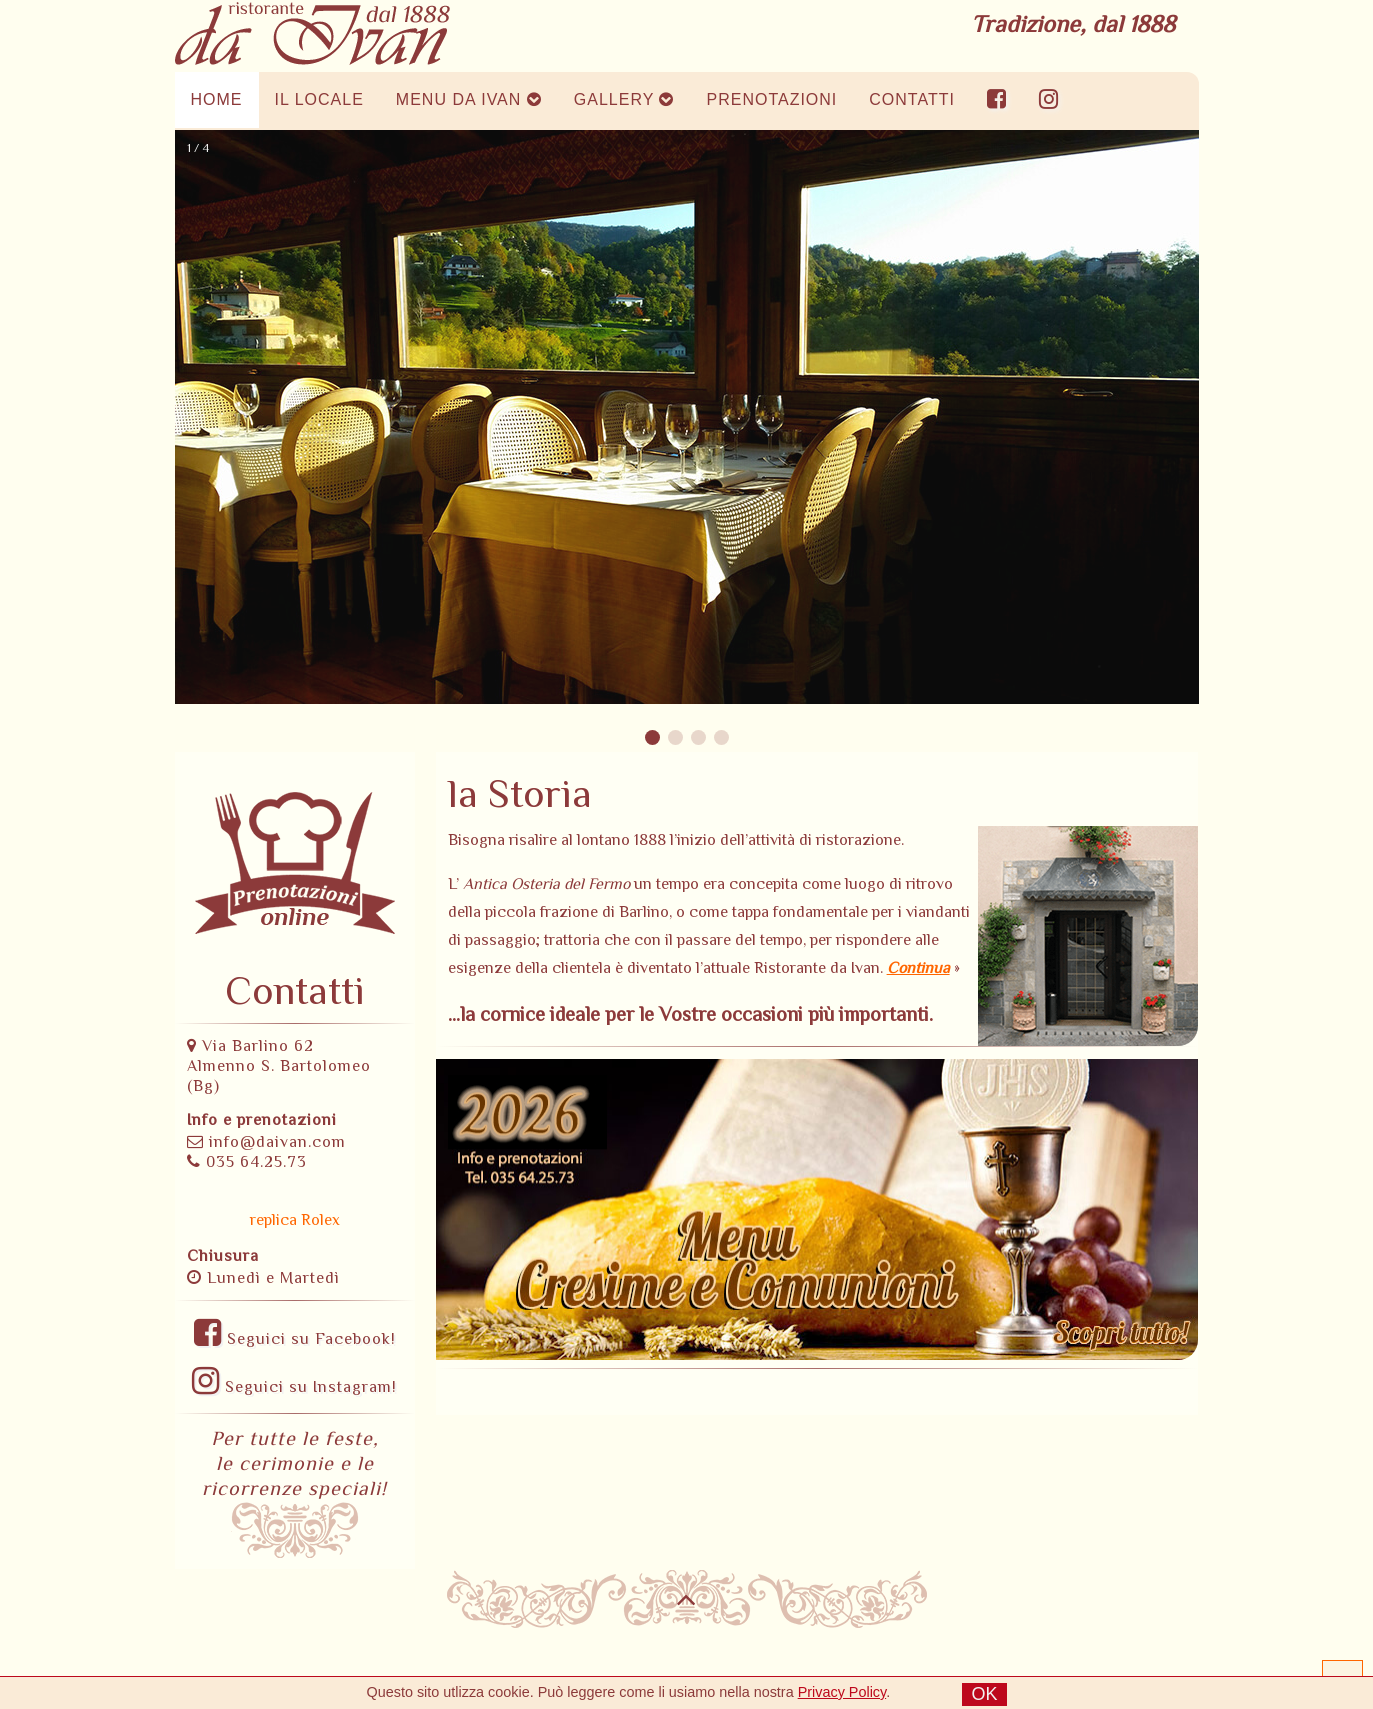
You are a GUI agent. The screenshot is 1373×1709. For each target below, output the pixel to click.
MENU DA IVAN (469, 99)
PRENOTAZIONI (771, 99)
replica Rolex (295, 1220)
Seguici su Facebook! (295, 1339)
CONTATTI (912, 99)
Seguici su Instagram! (294, 1387)
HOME (217, 99)
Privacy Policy (842, 1692)
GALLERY (624, 99)
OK (984, 1694)
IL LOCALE (319, 99)
